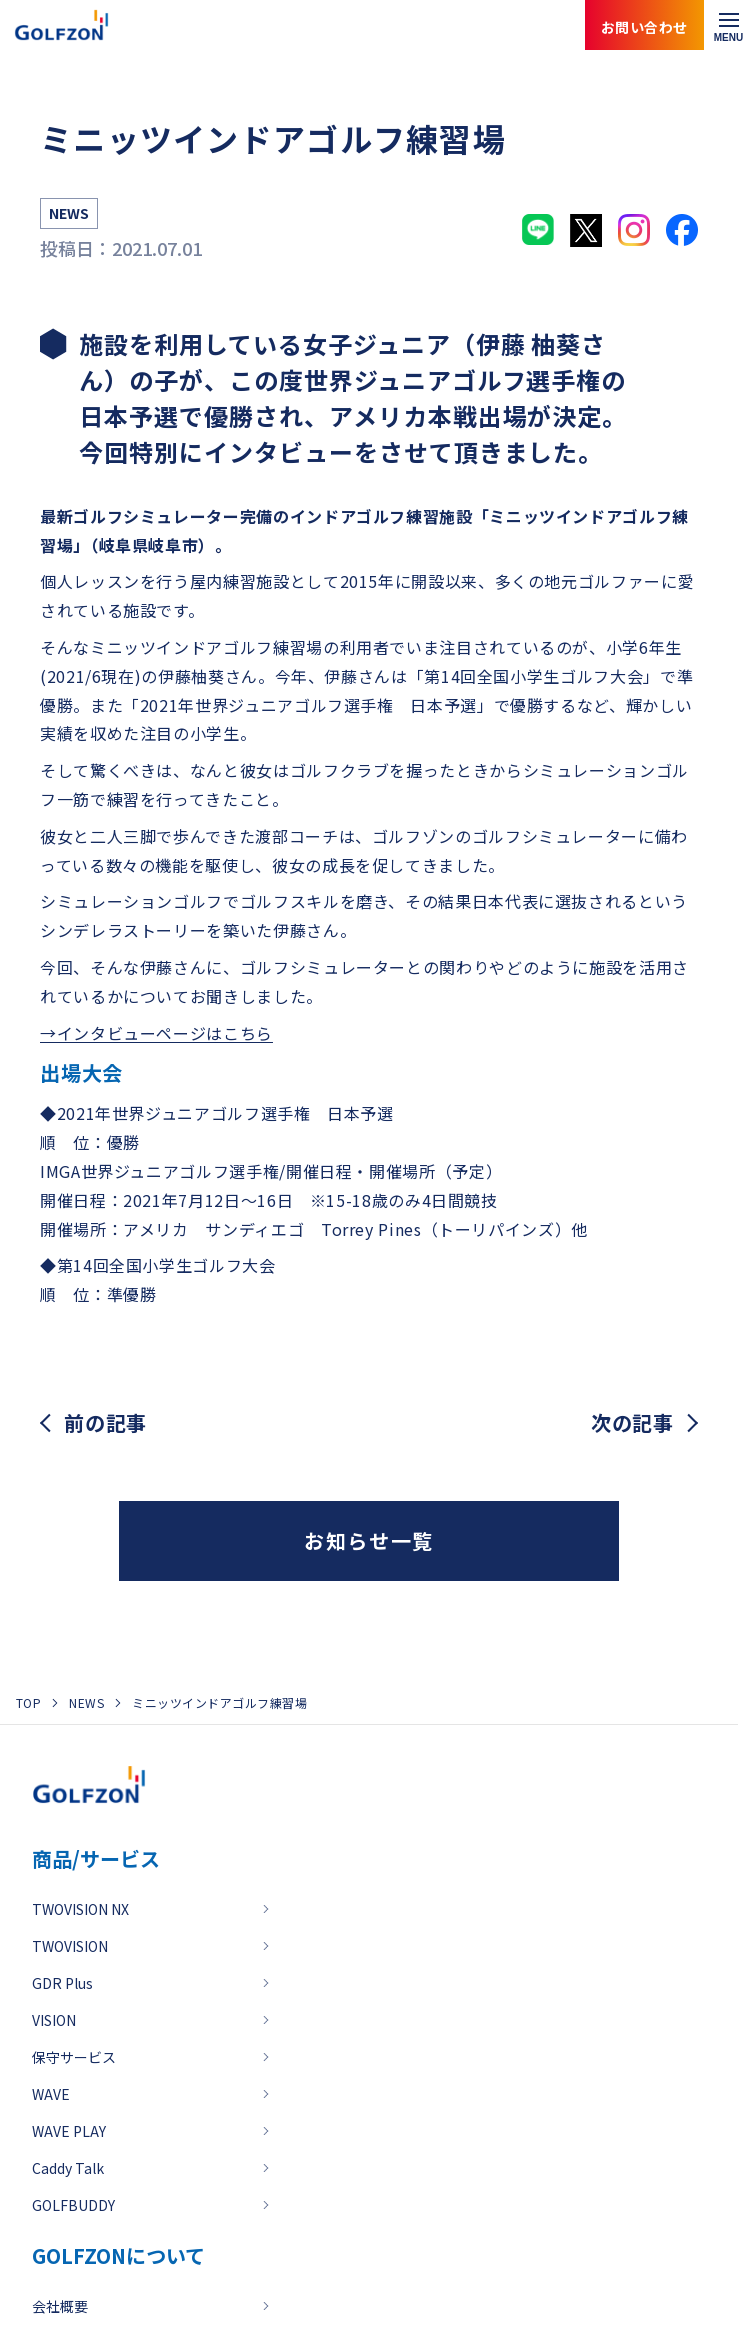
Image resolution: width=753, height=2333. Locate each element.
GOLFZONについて (118, 2255)
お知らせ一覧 (369, 1540)
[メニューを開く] (728, 25)
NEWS (86, 1702)
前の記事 (105, 1423)
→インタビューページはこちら (156, 1033)
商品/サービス (96, 1858)
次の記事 (632, 1423)
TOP (28, 1702)
